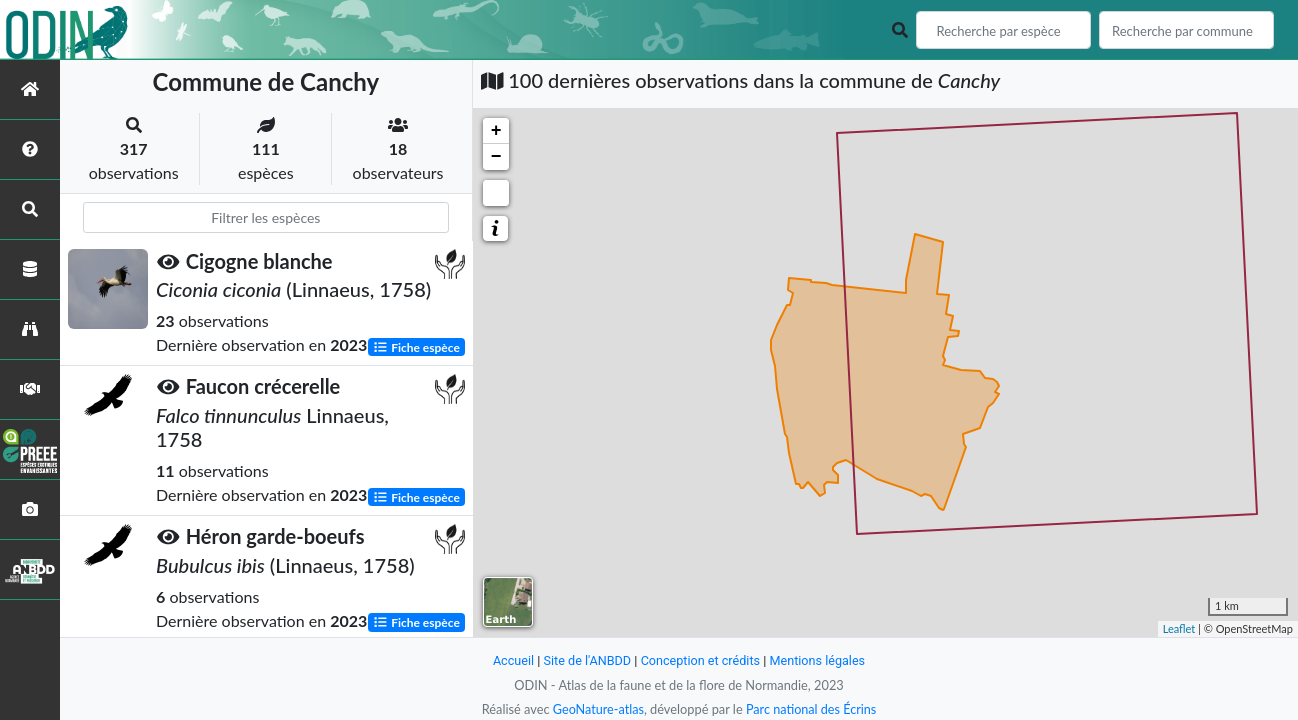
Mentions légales (819, 660)
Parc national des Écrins (812, 709)
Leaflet (1179, 628)
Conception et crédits (700, 660)
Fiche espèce (416, 346)
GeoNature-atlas (597, 709)
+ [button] (496, 131)
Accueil (511, 660)
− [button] (496, 157)
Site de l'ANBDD (586, 660)
